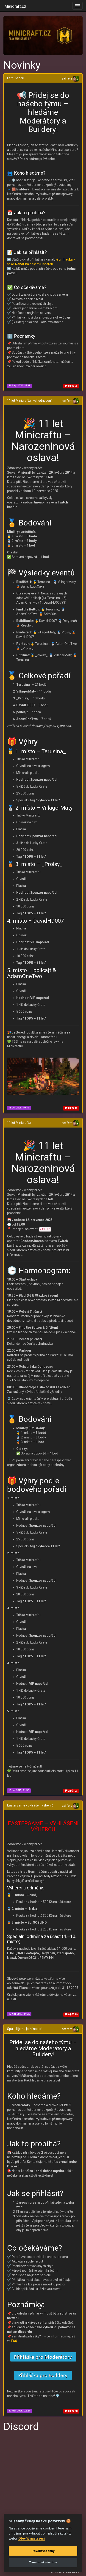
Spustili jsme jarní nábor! (24, 2029)
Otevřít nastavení (31, 2538)
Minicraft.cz (15, 6)
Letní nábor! (15, 78)
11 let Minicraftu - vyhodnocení (29, 400)
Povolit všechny (43, 2551)
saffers (67, 78)
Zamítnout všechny (43, 2562)
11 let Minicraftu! (19, 1122)
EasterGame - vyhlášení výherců (30, 1805)
